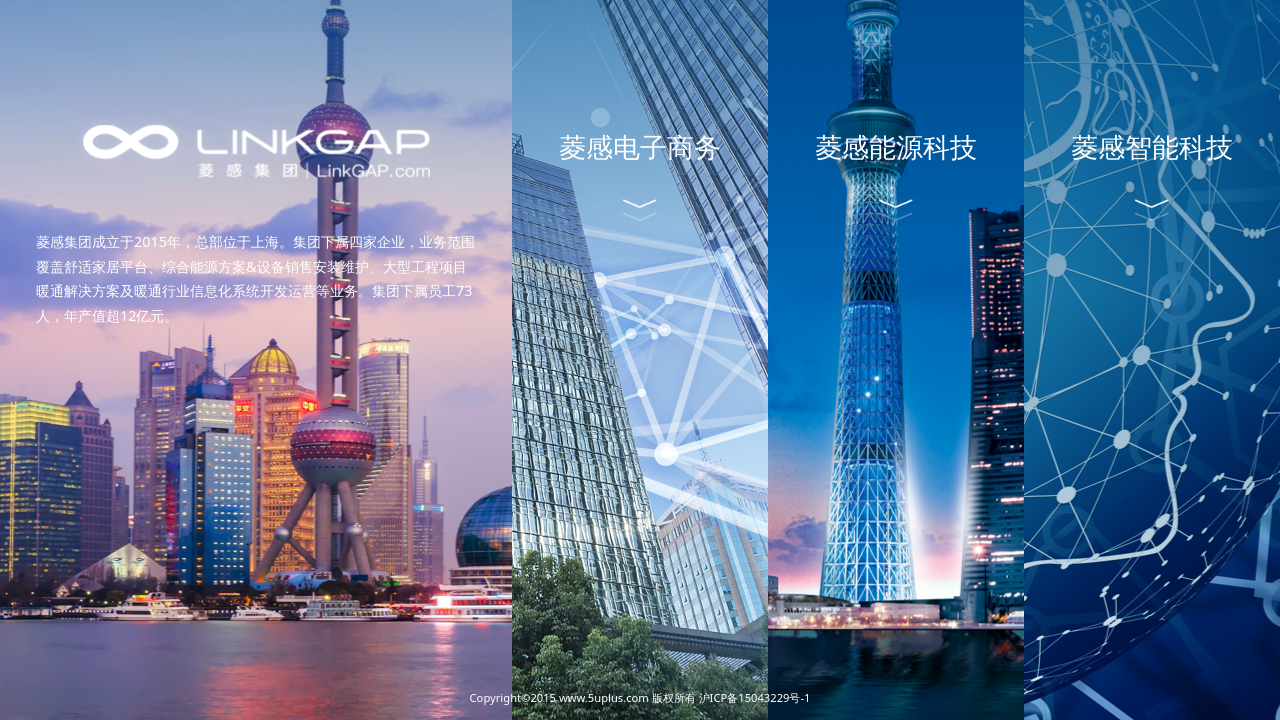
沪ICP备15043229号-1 (755, 697)
